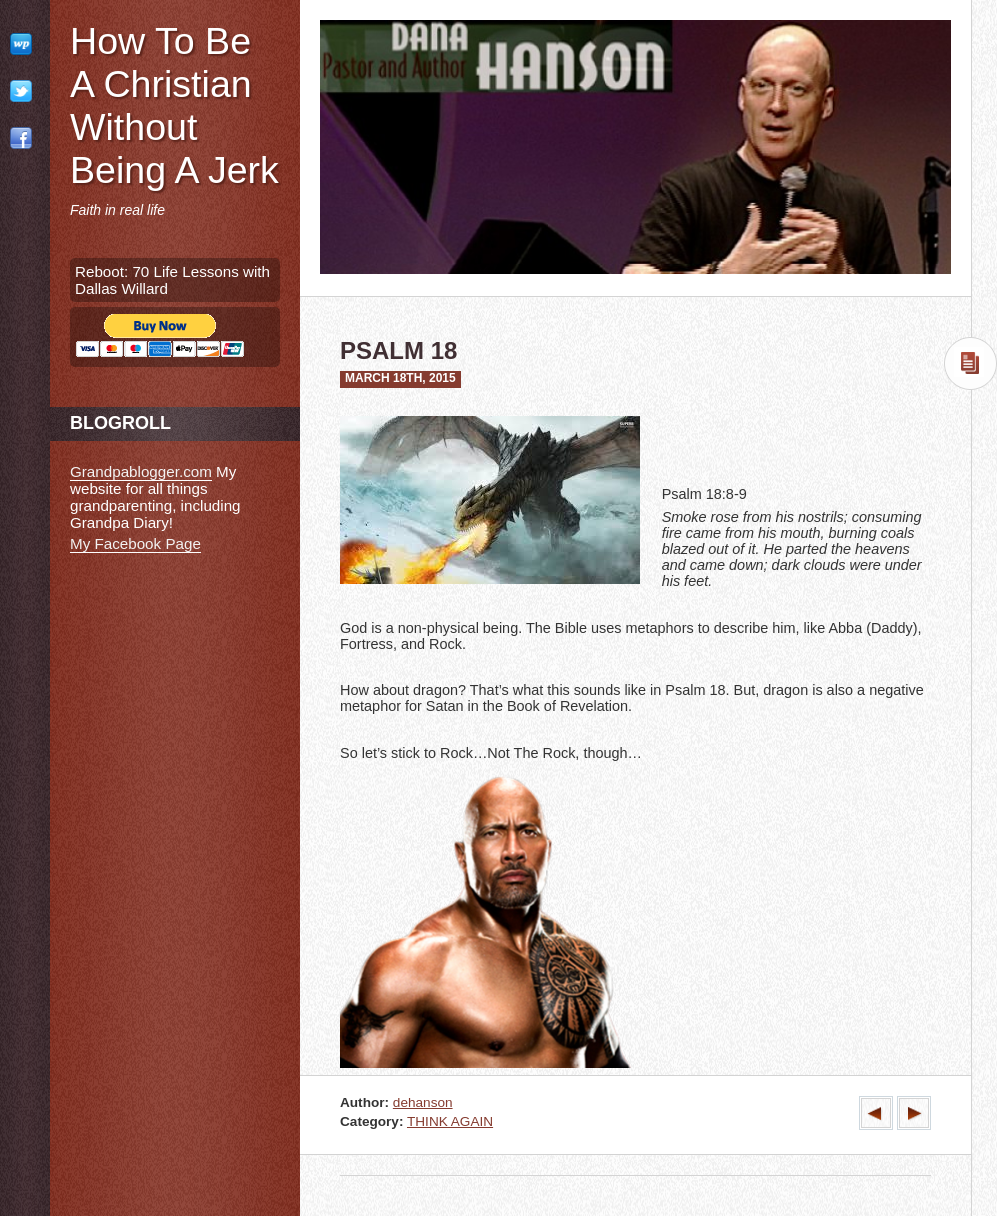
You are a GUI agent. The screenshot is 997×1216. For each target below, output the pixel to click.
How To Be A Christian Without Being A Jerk (174, 105)
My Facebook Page (135, 543)
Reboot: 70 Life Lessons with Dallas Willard (172, 280)
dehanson (423, 1102)
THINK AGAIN (450, 1121)
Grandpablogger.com (141, 471)
